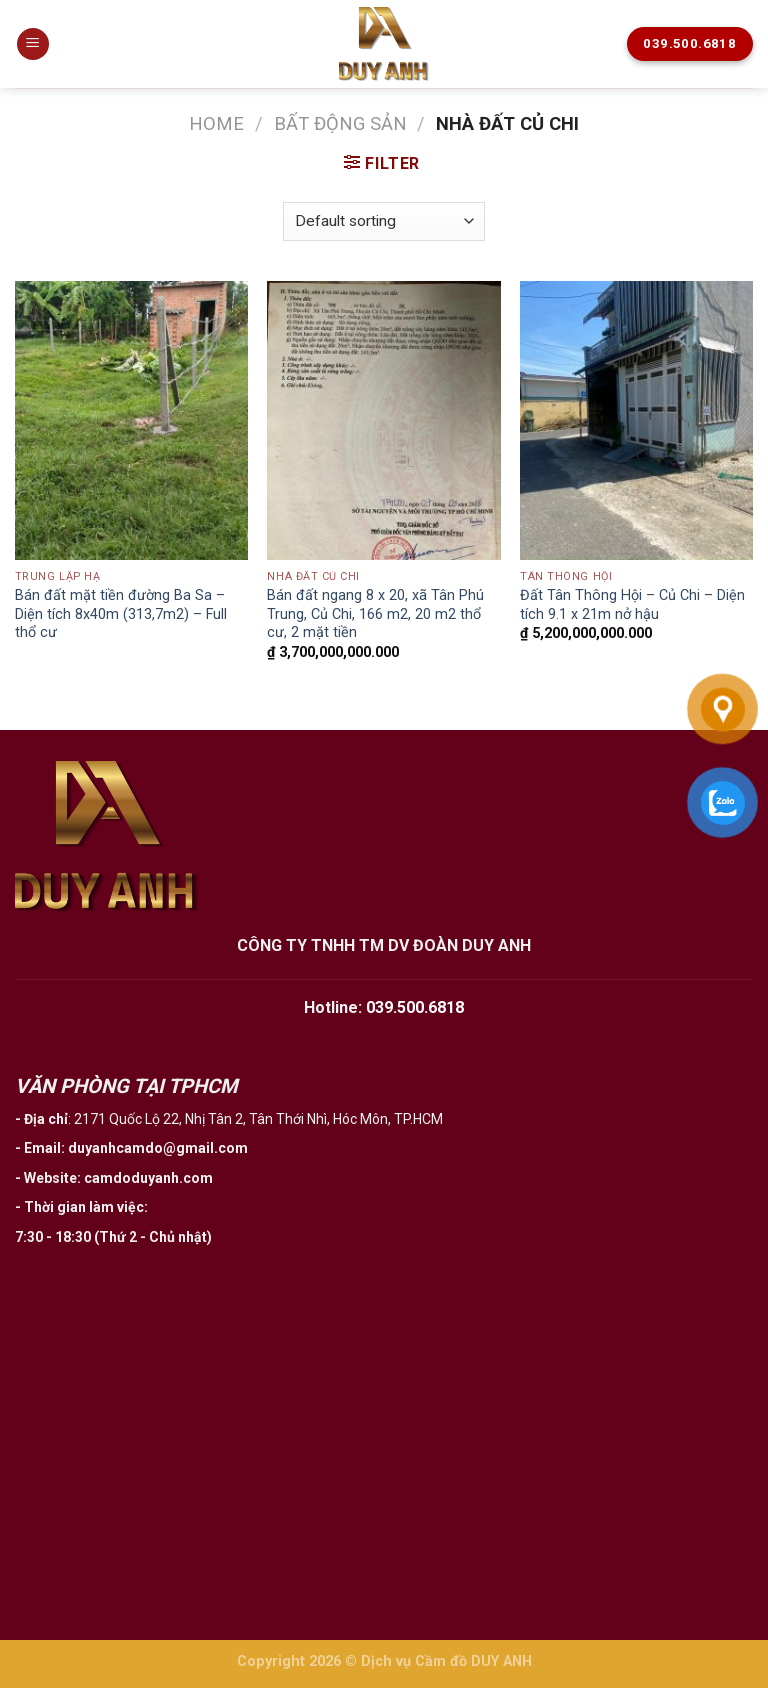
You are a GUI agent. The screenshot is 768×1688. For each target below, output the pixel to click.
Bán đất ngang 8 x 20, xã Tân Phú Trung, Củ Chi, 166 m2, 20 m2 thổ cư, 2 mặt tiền (375, 614)
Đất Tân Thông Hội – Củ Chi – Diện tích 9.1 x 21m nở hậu (632, 605)
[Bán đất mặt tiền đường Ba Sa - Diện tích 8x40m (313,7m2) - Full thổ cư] (131, 420)
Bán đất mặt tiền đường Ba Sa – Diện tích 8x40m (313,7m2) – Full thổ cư (121, 614)
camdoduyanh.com (148, 1178)
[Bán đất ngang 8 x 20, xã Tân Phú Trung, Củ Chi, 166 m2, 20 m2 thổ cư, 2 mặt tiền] (383, 420)
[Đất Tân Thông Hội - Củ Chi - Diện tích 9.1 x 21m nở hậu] (636, 420)
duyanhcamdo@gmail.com (158, 1148)
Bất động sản (340, 123)
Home (216, 123)
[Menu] (33, 44)
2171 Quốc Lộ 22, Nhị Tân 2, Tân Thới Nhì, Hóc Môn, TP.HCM (258, 1119)
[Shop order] (384, 221)
